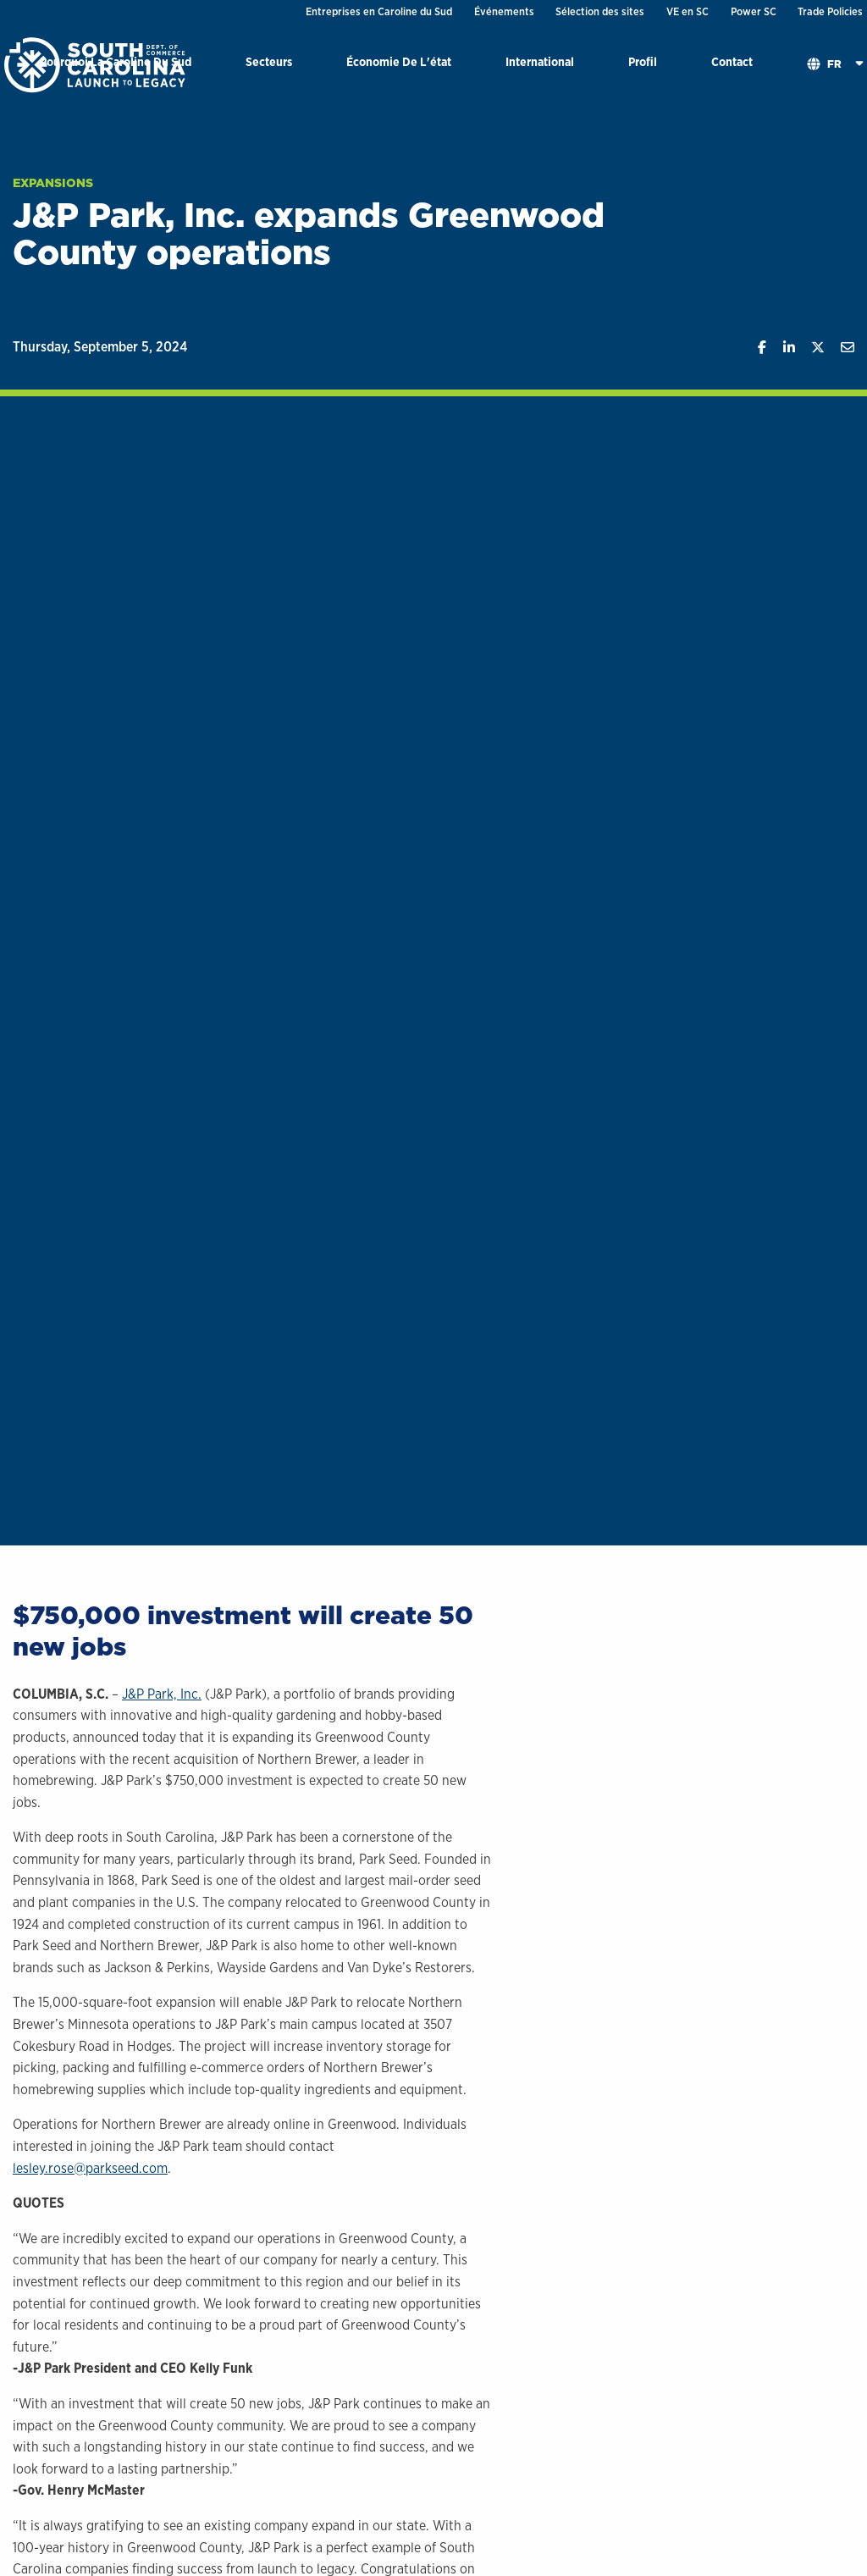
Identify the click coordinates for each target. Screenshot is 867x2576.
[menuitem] (268, 64)
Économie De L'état (398, 61)
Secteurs (269, 61)
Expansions (53, 183)
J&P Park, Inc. (162, 1694)
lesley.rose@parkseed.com (90, 2168)
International (539, 61)
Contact (732, 61)
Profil (642, 61)
